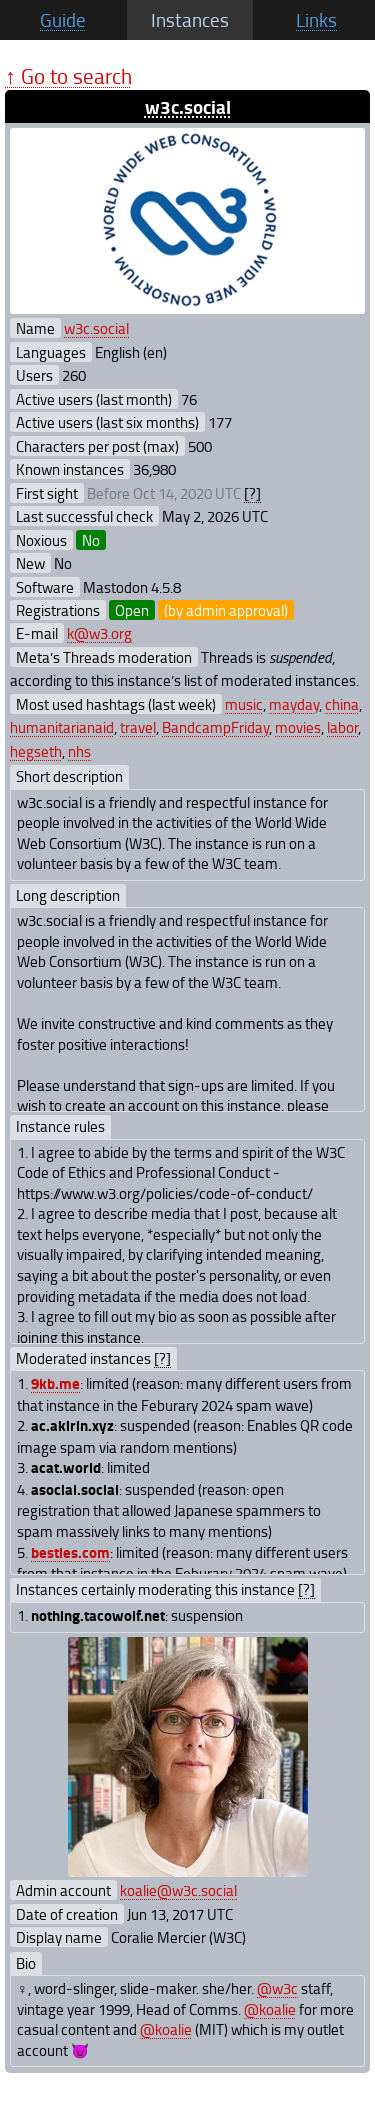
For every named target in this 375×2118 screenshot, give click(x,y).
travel (138, 727)
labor (342, 727)
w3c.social (188, 106)
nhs (79, 751)
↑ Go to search (68, 75)
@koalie (270, 2009)
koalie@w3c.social (178, 1890)
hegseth (36, 751)
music (244, 704)
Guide (63, 20)
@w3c (277, 1988)
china (342, 704)
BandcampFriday (215, 727)
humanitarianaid (62, 727)
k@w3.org (99, 633)
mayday (294, 704)
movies (298, 727)
